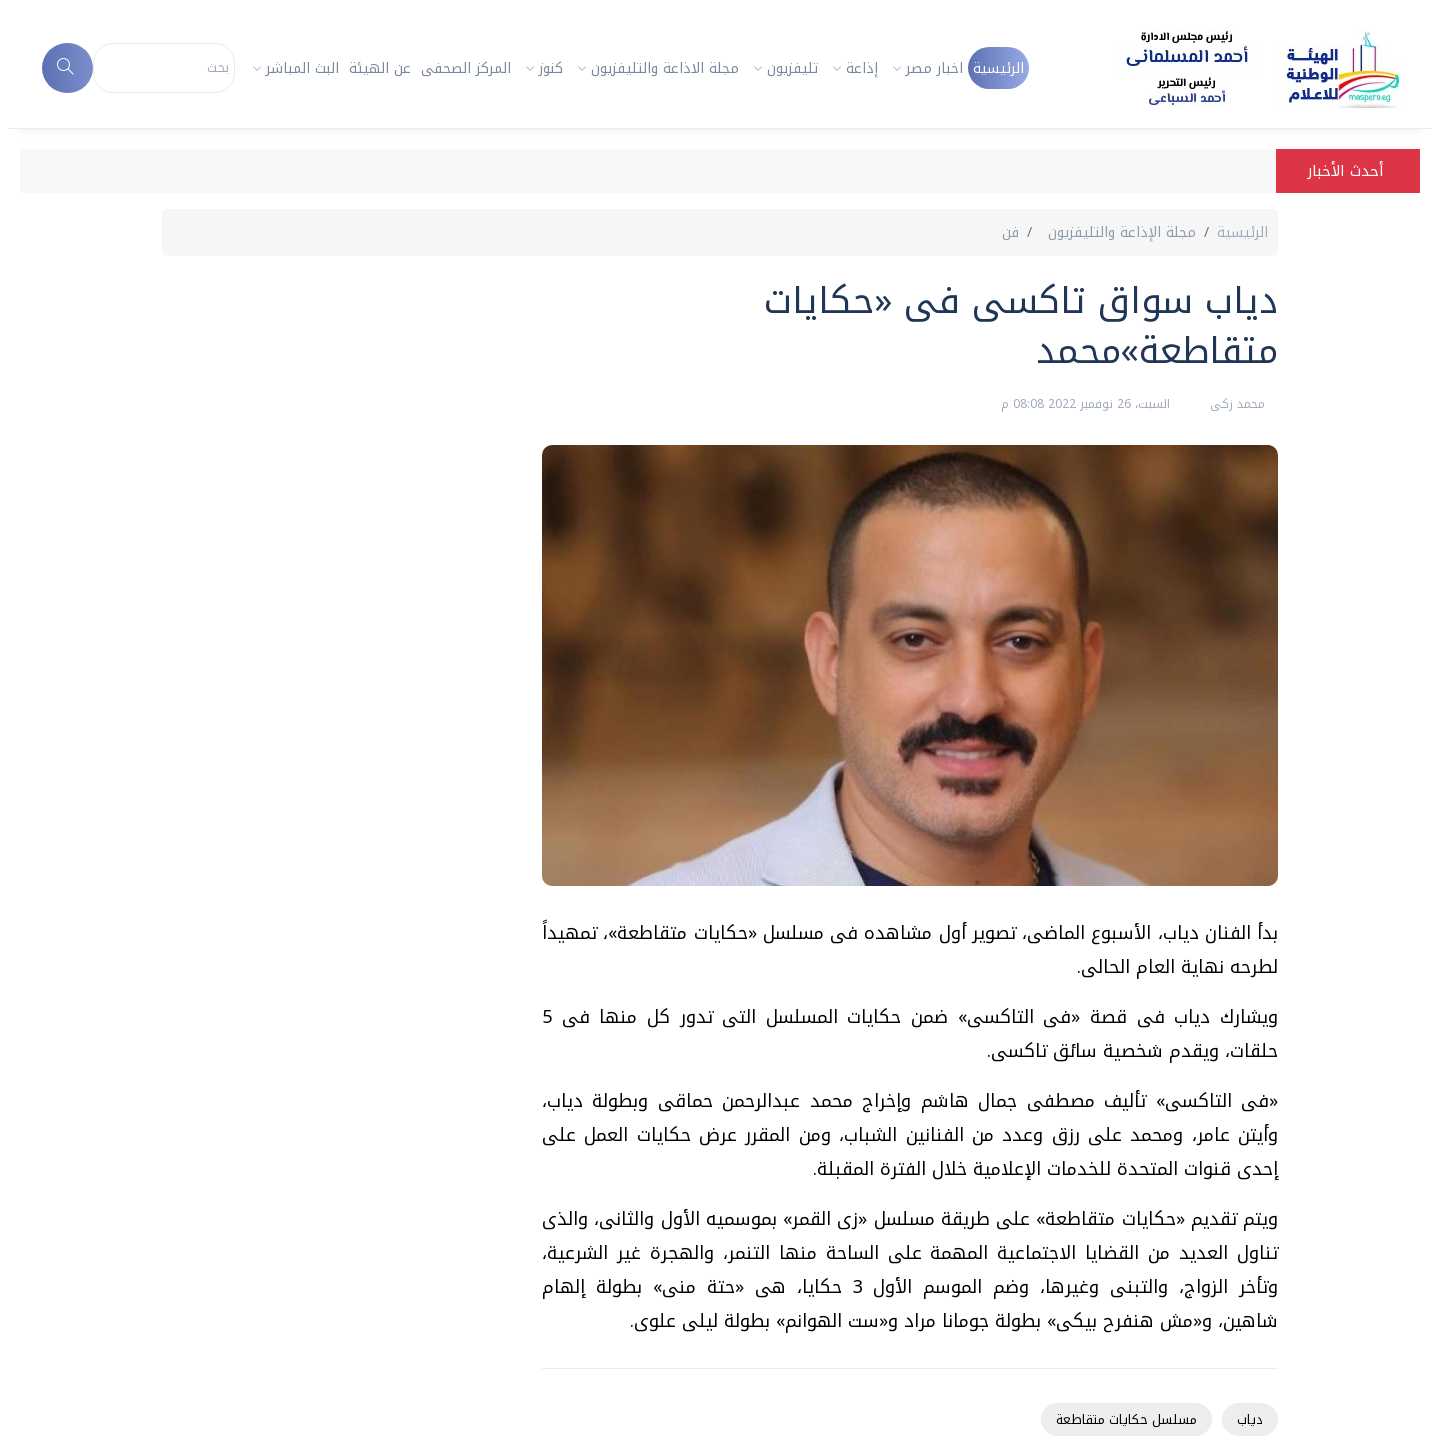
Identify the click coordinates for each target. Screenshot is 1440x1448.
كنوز (551, 68)
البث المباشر (302, 68)
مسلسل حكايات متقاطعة (1126, 1419)
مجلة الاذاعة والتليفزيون (665, 68)
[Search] (164, 68)
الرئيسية (998, 68)
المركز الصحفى (466, 68)
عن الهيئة (380, 68)
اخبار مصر (934, 68)
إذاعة (862, 68)
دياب (1250, 1419)
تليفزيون (792, 68)
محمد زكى (1235, 404)
